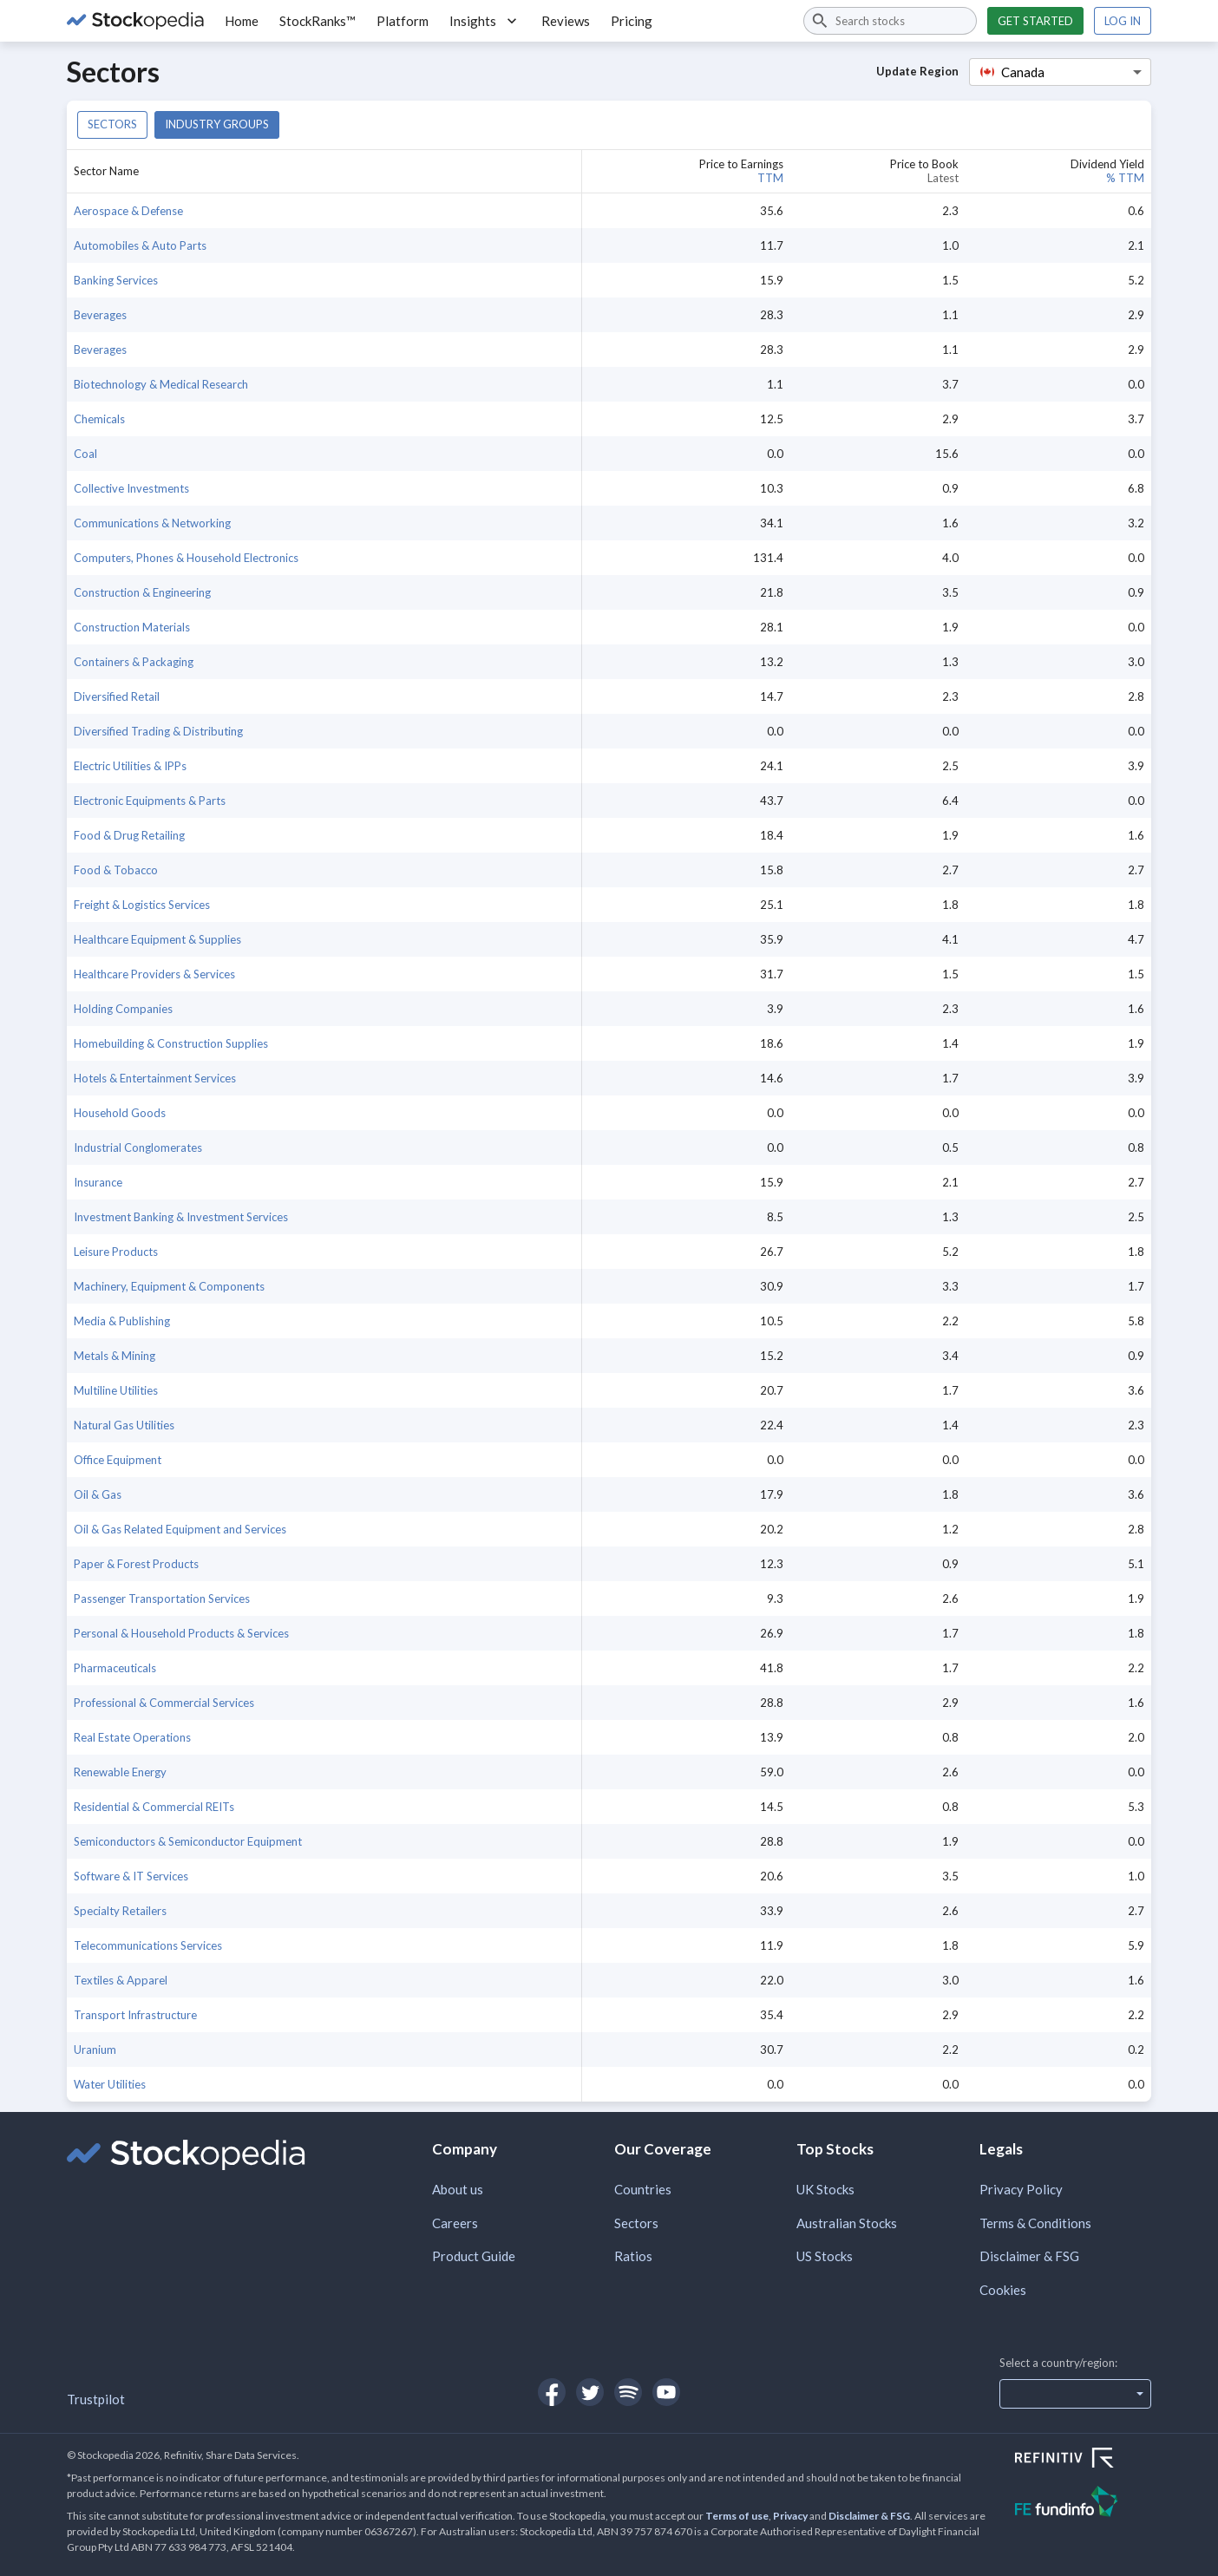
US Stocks (824, 2256)
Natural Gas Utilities (124, 1425)
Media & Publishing (122, 1321)
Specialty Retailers (120, 1911)
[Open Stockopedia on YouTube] (666, 2392)
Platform (403, 21)
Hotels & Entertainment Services (155, 1078)
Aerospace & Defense (128, 211)
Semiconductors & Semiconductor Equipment (188, 1841)
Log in (1122, 21)
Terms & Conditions (1035, 2223)
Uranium (95, 2049)
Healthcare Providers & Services (154, 974)
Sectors (112, 124)
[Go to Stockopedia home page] (135, 21)
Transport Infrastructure (135, 2015)
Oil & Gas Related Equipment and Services (180, 1529)
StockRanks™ (317, 21)
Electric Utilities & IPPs (130, 766)
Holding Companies (123, 1009)
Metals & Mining (114, 1356)
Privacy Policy (1021, 2189)
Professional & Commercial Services (164, 1703)
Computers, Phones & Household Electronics (186, 558)
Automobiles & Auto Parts (140, 245)
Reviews (565, 21)
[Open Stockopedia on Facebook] (552, 2392)
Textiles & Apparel (120, 1980)
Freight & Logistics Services (142, 905)
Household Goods (120, 1113)
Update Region (917, 71)
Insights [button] (485, 20)
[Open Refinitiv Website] (1083, 2460)
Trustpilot (96, 2399)
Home (242, 21)
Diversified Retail (117, 696)
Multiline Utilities (116, 1390)
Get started (1035, 21)
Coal (85, 454)
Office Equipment (117, 1460)
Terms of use (737, 2515)
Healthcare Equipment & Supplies (157, 939)
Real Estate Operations (132, 1737)
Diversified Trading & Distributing (158, 731)
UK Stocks (825, 2189)
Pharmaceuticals (115, 1668)
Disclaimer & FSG (1029, 2256)
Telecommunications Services (148, 1945)
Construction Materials (132, 627)
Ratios (633, 2256)
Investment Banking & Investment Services (181, 1217)
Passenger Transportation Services (162, 1598)
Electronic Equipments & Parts (150, 800)
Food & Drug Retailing (129, 835)
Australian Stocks (846, 2223)
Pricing (631, 21)
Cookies (1002, 2290)
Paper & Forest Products (136, 1564)
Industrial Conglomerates (138, 1147)
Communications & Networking (152, 523)
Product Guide (473, 2256)
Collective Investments (131, 488)
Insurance (98, 1182)
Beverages (100, 315)
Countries (642, 2189)
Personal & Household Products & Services (181, 1633)
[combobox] (890, 21)
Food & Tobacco (116, 870)
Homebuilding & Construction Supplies (171, 1043)
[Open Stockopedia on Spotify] (628, 2392)
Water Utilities (110, 2084)
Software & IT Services (131, 1876)
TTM (770, 178)
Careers (455, 2223)
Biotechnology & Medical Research (161, 384)
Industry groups (217, 124)
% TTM (1125, 178)
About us (457, 2189)
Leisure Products (116, 1252)
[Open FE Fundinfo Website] (1083, 2503)
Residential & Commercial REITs (154, 1807)
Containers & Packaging (133, 662)
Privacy (790, 2515)
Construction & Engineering (142, 592)
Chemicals (99, 419)
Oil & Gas (97, 1494)
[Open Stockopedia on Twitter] (590, 2392)
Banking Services (116, 280)
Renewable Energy (120, 1772)
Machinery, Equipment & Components (169, 1286)
